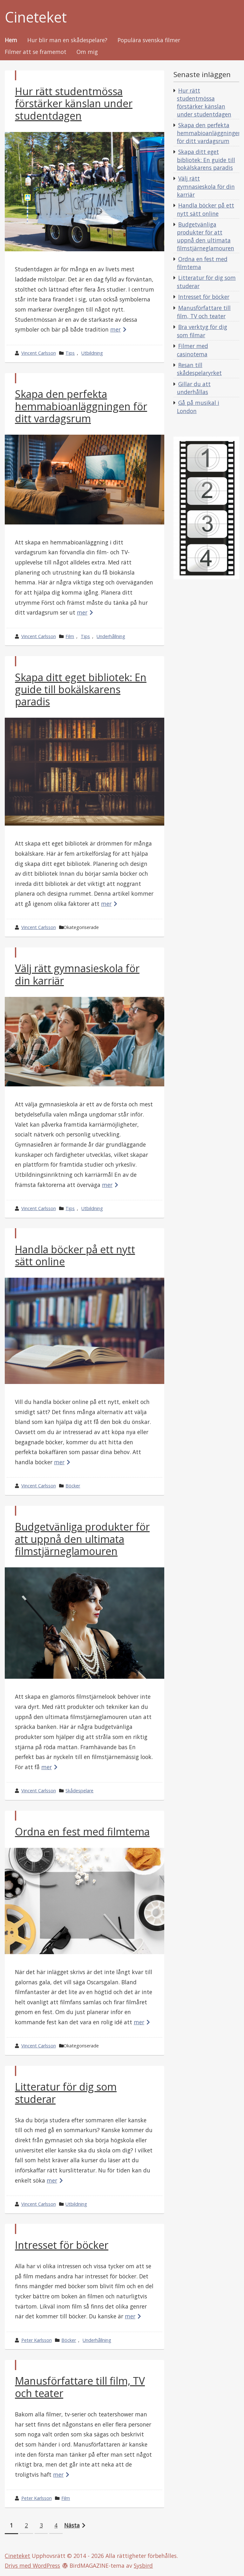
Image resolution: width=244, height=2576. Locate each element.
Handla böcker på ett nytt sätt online (75, 1255)
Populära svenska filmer (149, 40)
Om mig (87, 52)
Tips (70, 353)
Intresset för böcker (61, 2245)
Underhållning (111, 636)
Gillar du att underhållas (194, 388)
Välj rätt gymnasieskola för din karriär (77, 974)
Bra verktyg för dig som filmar (202, 331)
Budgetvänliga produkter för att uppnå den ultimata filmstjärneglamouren (82, 1539)
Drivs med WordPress (32, 2565)
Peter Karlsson (36, 2340)
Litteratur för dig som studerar (66, 2092)
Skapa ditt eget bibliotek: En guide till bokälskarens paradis (80, 689)
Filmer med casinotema (192, 350)
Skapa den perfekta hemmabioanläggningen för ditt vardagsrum (81, 406)
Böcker (72, 1486)
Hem (11, 40)
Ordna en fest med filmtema (82, 1831)
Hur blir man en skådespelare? (67, 40)
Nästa (72, 2525)
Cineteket (36, 17)
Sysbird (143, 2565)
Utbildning (92, 353)
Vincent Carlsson (38, 353)
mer (115, 329)
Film (69, 636)
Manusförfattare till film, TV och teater (80, 2387)
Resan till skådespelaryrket (199, 369)
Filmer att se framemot (35, 52)
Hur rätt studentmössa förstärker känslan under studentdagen (73, 103)
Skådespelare (79, 1791)
